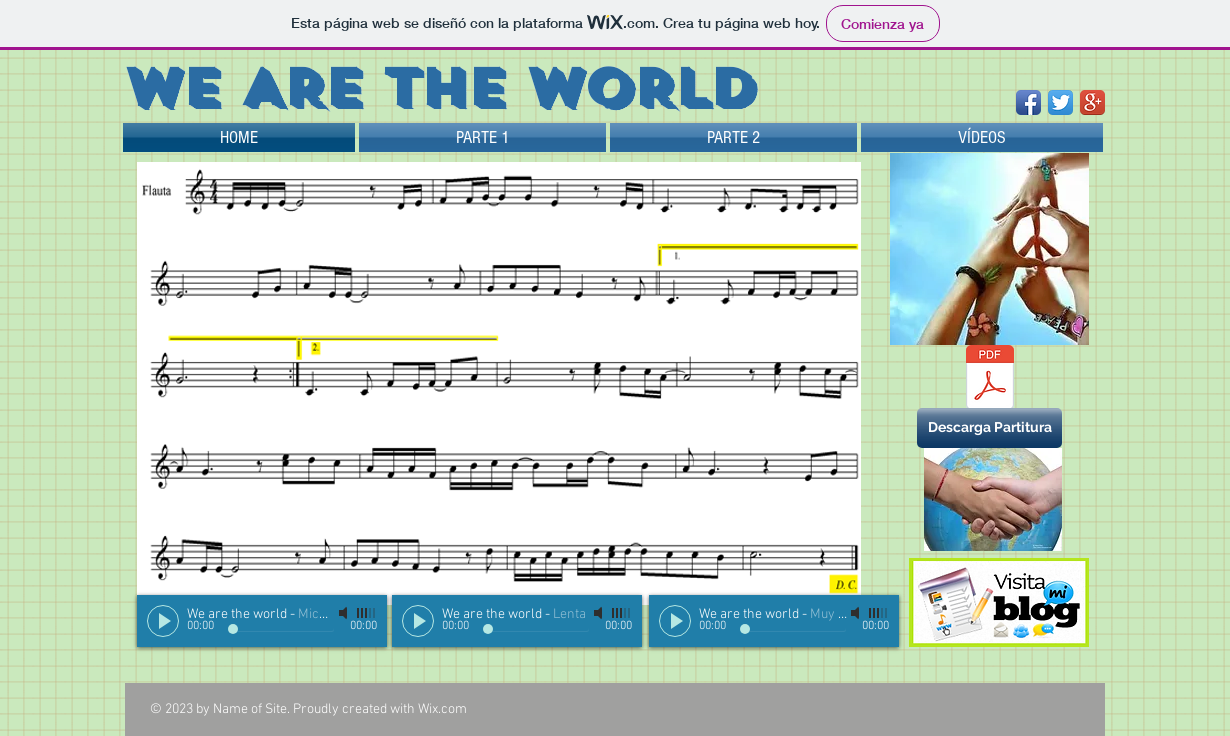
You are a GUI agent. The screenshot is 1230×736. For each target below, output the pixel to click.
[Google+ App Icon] (1092, 102)
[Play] (163, 621)
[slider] (367, 613)
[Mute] (345, 613)
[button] (989, 428)
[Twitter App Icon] (1060, 102)
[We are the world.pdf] (989, 380)
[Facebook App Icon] (1028, 102)
